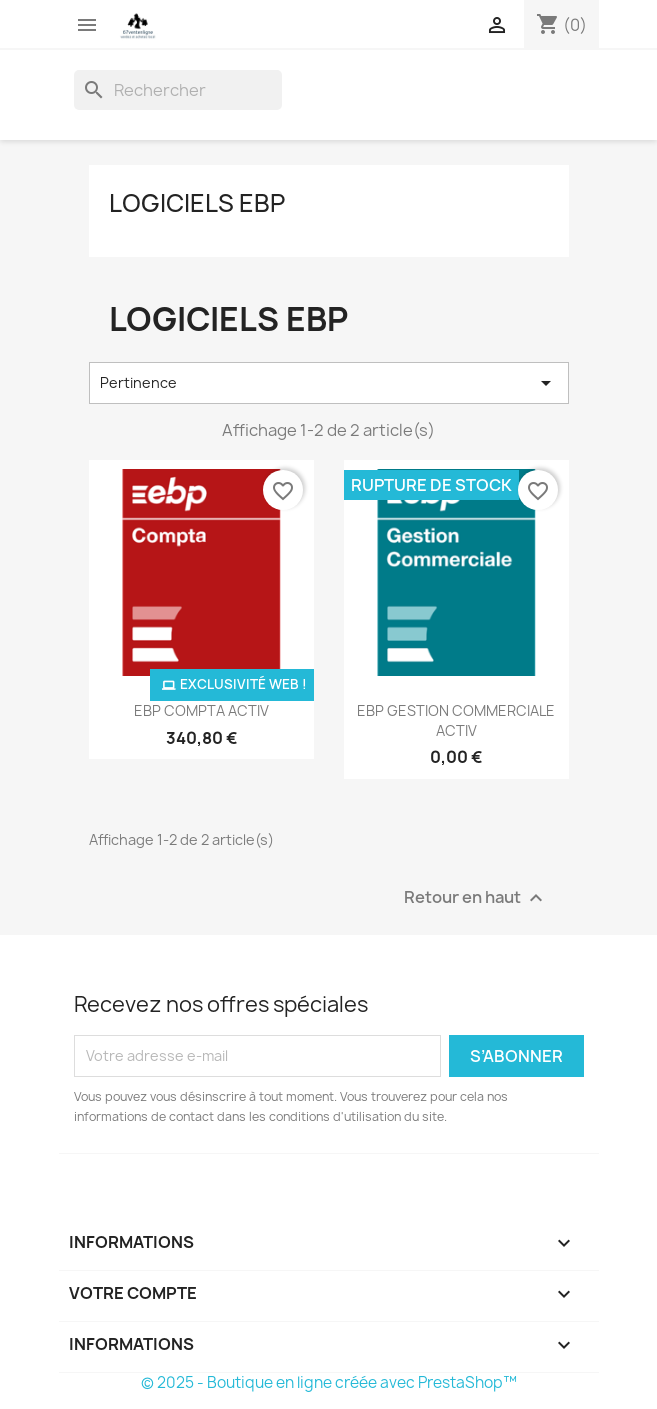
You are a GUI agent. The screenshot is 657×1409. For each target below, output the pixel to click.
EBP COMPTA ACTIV (201, 710)
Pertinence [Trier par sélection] (329, 383)
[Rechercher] (178, 90)
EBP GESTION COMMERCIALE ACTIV (456, 720)
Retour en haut (476, 897)
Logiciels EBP (197, 203)
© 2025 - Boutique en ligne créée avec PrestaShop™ (329, 1382)
